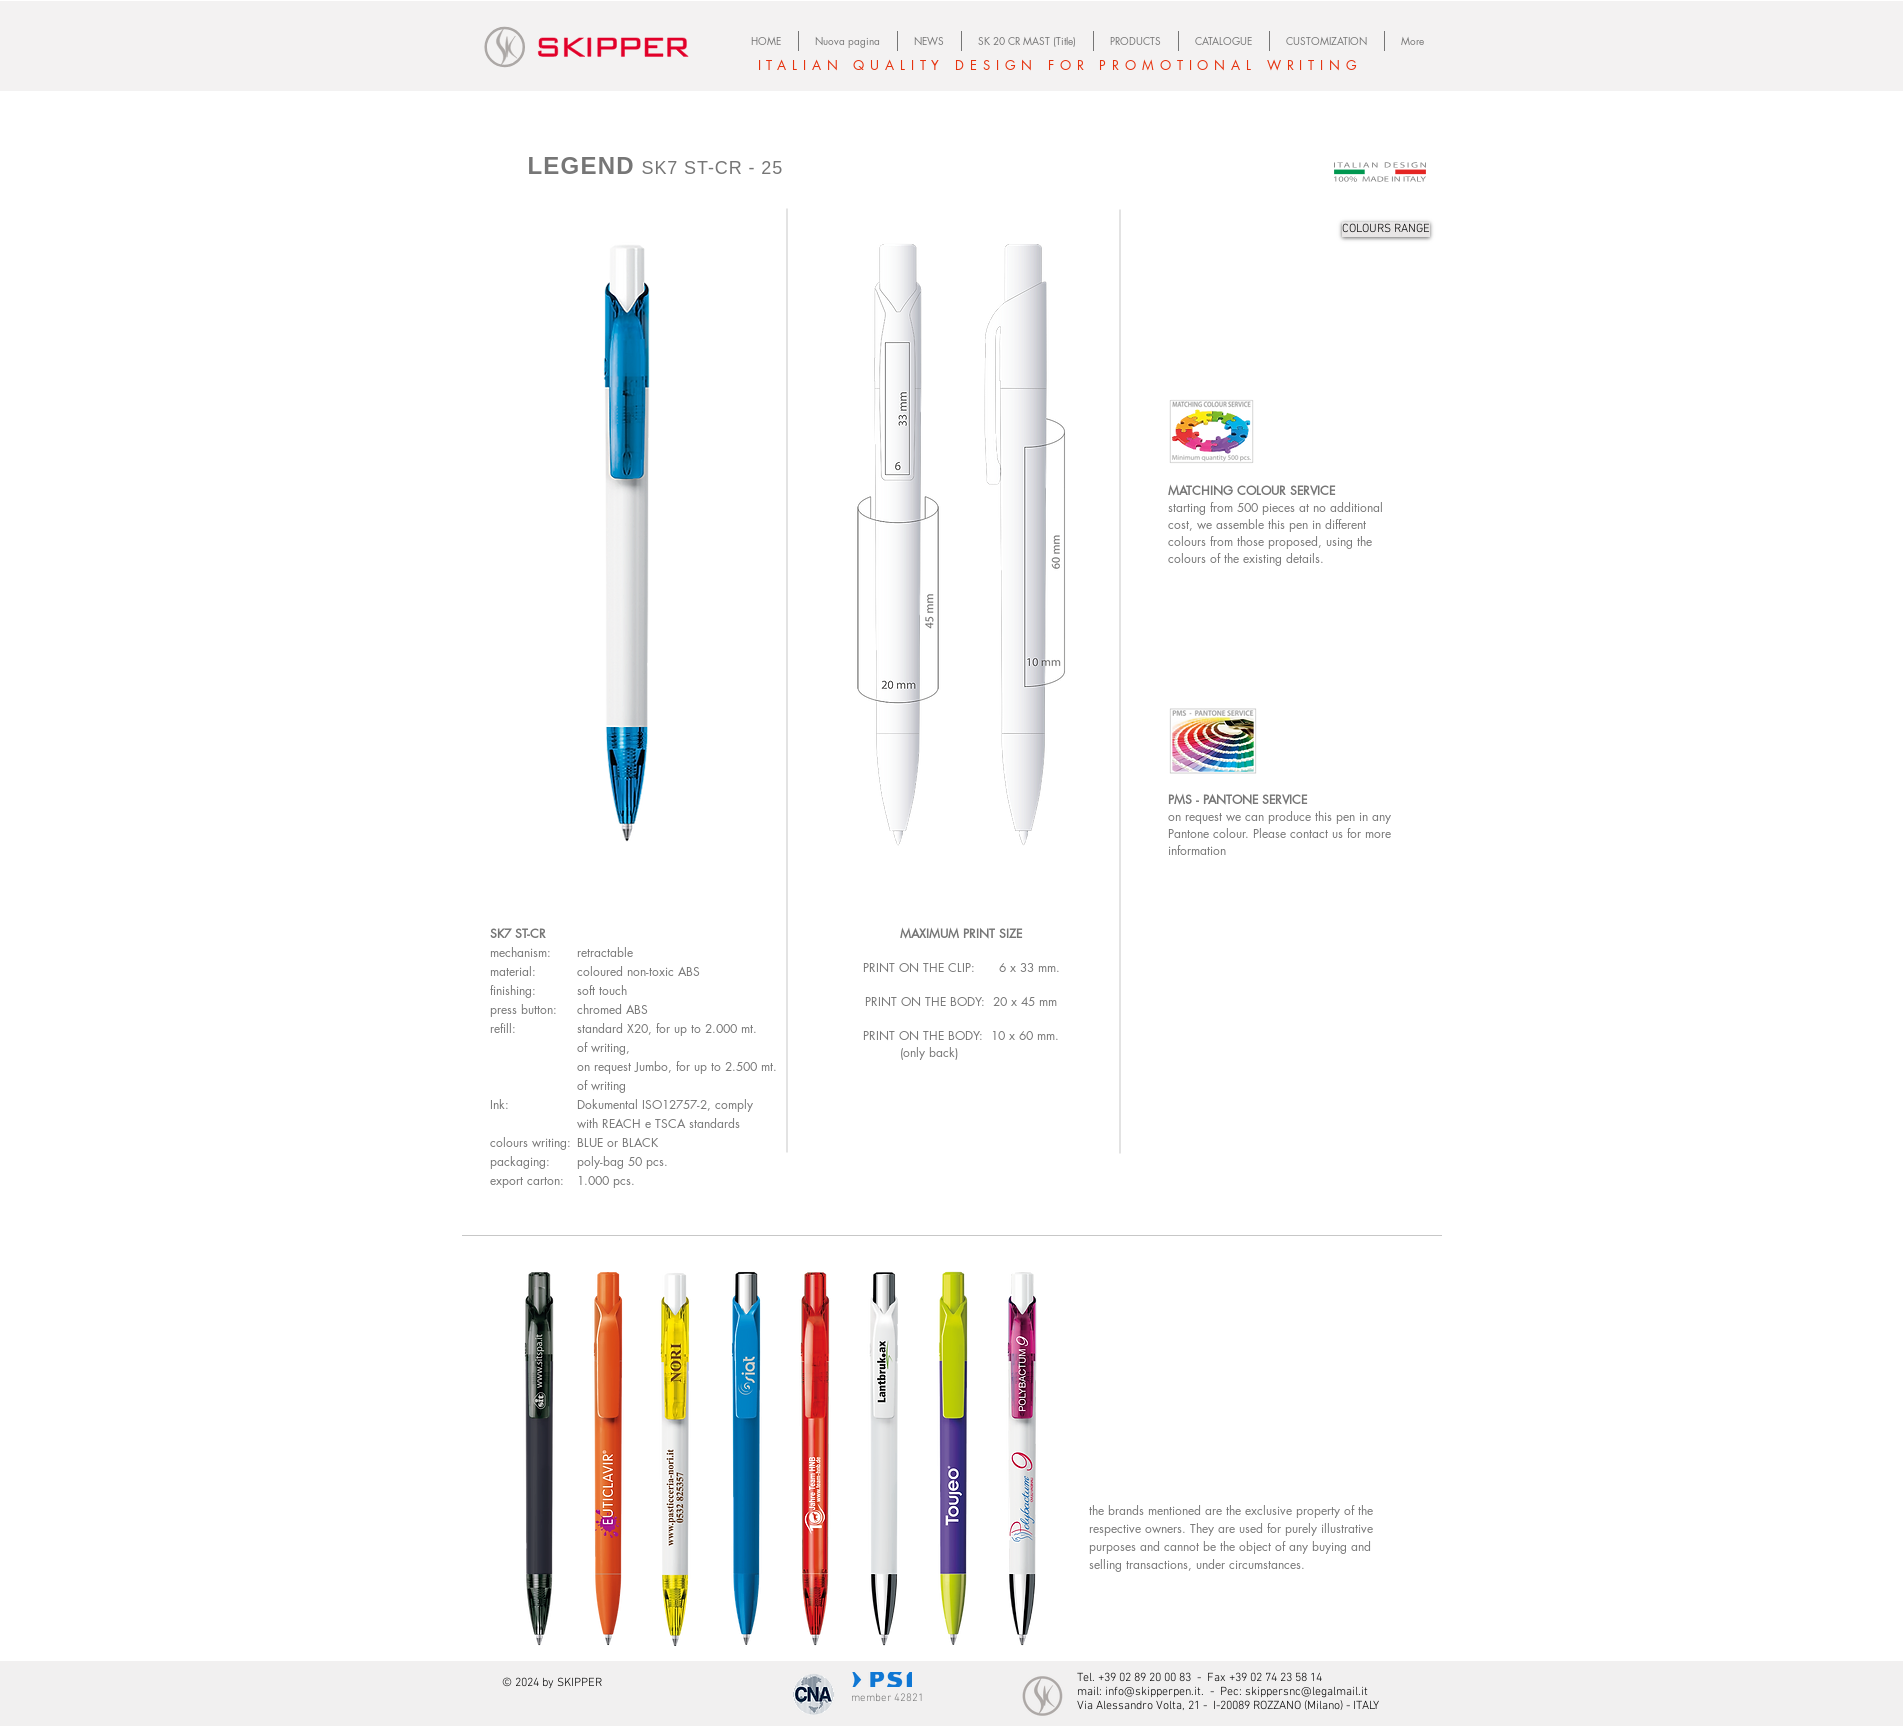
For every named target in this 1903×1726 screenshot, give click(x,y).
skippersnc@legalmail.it (1306, 1692)
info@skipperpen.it (1153, 1692)
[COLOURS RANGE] (1386, 229)
